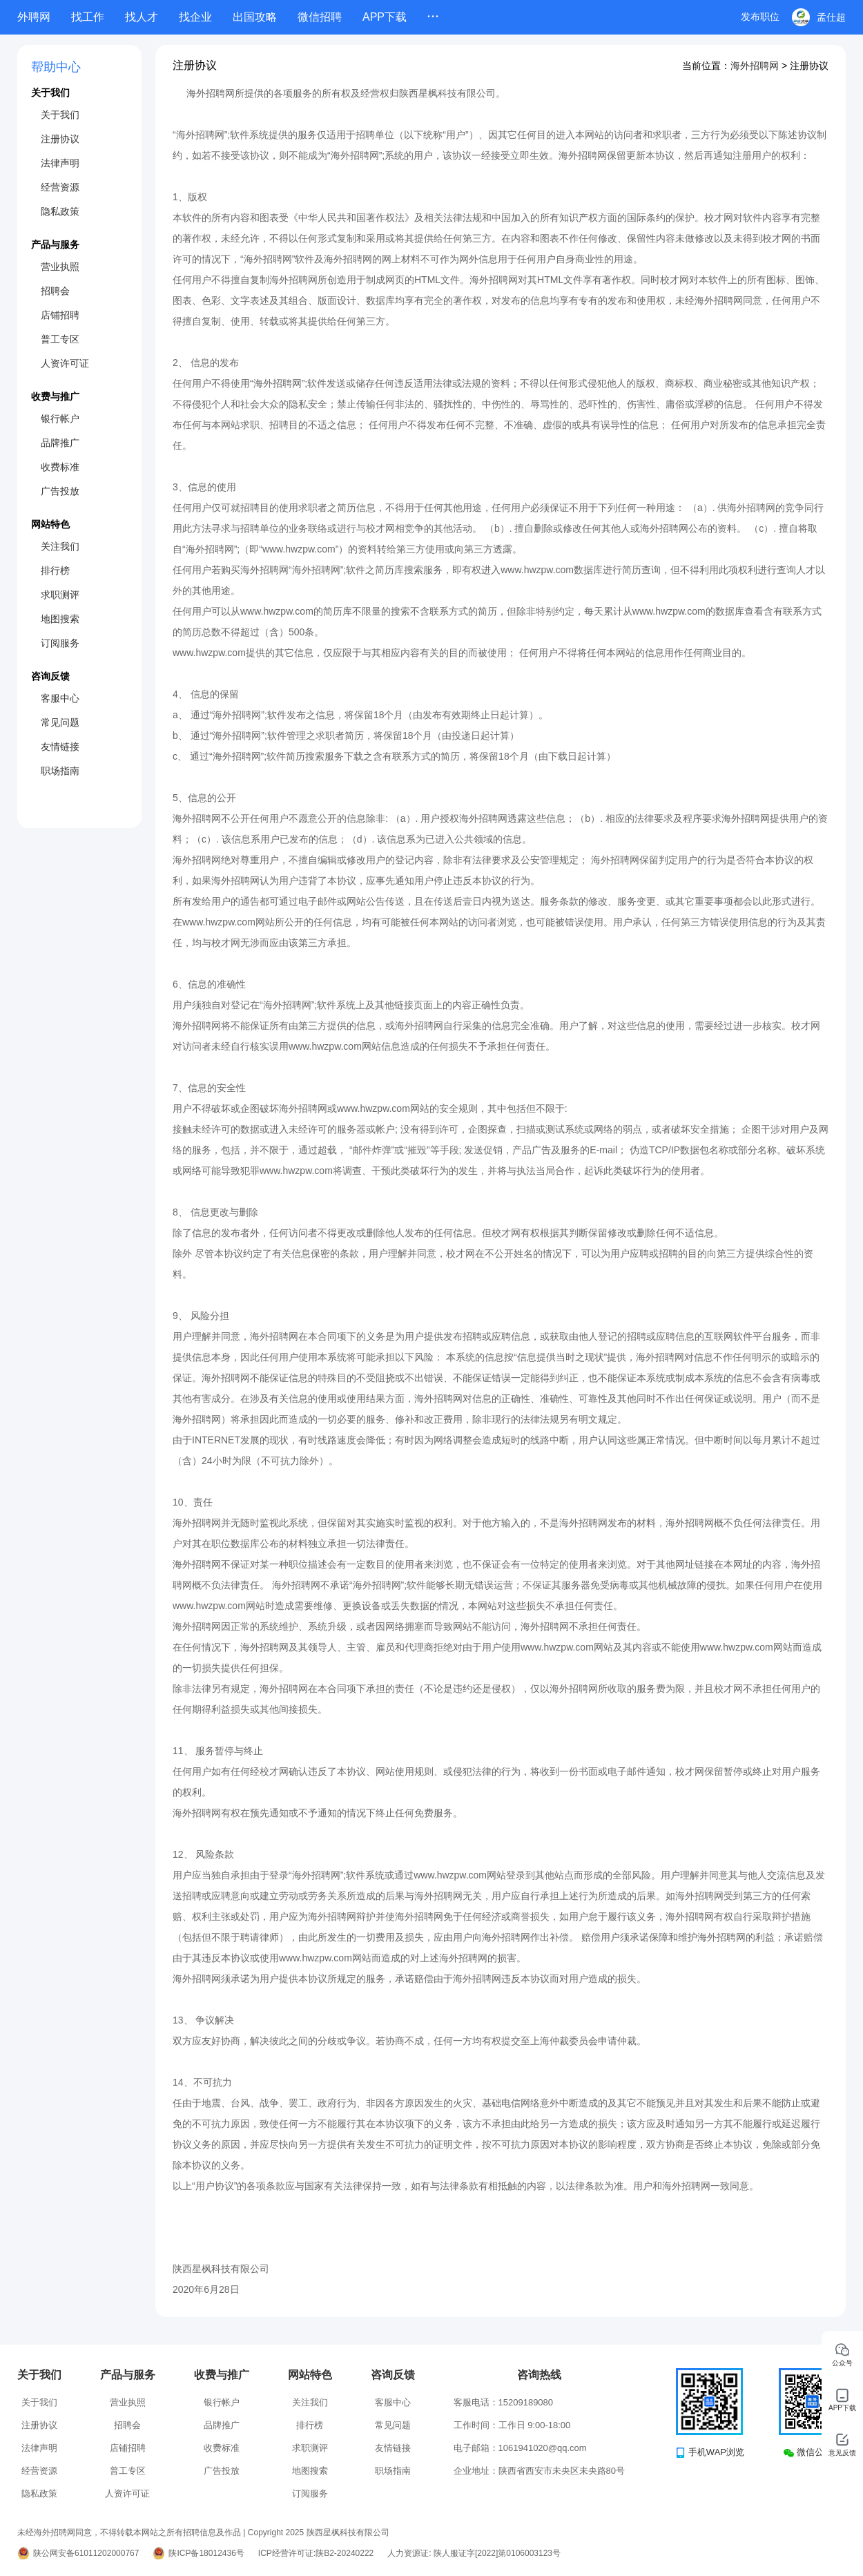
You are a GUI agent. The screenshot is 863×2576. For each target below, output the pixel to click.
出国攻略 (255, 17)
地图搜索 (60, 618)
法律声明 (60, 163)
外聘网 (33, 17)
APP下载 (384, 17)
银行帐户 (60, 418)
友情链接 (60, 746)
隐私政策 (60, 211)
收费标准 (60, 466)
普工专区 (60, 339)
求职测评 (60, 594)
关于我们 (60, 114)
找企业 (195, 17)
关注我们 (60, 546)
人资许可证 (65, 363)
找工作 (87, 17)
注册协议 (60, 138)
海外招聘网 (754, 65)
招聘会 (55, 290)
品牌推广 (60, 442)
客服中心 (60, 698)
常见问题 (60, 722)
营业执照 (60, 266)
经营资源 (60, 187)
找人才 (141, 17)
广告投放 (60, 491)
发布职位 (760, 16)
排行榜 (55, 570)
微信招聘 (320, 17)
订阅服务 (60, 642)
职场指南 (60, 770)
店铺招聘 (60, 314)
